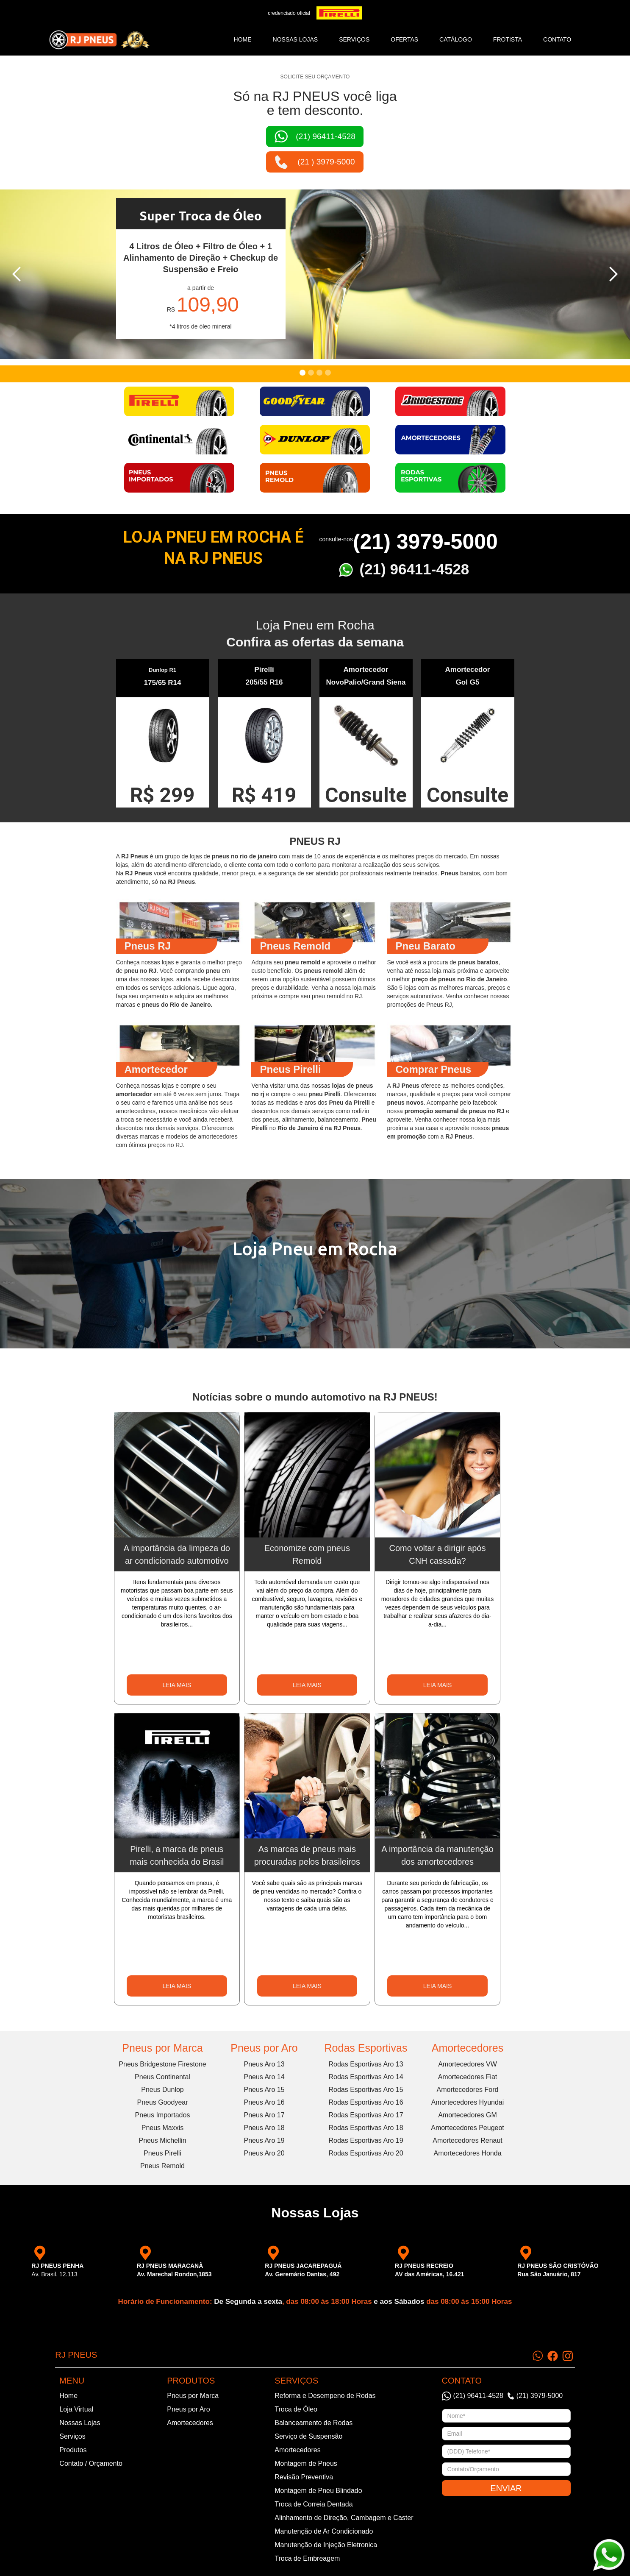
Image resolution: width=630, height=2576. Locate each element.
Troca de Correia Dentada (313, 2504)
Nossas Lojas (79, 2422)
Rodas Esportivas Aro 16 (365, 2102)
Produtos (72, 2449)
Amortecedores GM (467, 2115)
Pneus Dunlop (162, 2089)
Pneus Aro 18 (264, 2127)
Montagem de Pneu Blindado (318, 2490)
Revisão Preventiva (304, 2477)
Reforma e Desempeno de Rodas (325, 2395)
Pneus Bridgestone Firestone (162, 2064)
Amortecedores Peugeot (467, 2127)
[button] (17, 274)
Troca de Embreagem (307, 2558)
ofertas (404, 39)
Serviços (72, 2436)
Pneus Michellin (162, 2140)
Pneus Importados (162, 2115)
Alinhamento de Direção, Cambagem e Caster (344, 2517)
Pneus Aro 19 (264, 2140)
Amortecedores (468, 2048)
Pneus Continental (162, 2076)
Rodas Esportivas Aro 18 (365, 2127)
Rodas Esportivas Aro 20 (365, 2153)
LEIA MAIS (176, 1685)
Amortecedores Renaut (467, 2140)
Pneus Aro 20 (264, 2153)
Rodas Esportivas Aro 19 (365, 2140)
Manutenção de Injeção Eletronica (326, 2544)
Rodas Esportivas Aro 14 (365, 2076)
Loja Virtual (76, 2409)
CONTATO (557, 39)
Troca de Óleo (296, 2409)
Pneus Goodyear (162, 2102)
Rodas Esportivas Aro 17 (365, 2115)
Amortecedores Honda (467, 2153)
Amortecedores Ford (468, 2089)
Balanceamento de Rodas (313, 2422)
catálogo (455, 39)
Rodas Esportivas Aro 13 (365, 2064)
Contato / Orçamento (90, 2463)
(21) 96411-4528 (414, 569)
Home (243, 39)
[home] (99, 40)
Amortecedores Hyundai (467, 2102)
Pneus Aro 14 (264, 2076)
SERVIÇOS (354, 39)
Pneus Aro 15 (264, 2089)
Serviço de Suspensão (308, 2436)
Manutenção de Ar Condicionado (324, 2531)
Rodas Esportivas (366, 2048)
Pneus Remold (162, 2165)
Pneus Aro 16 (264, 2102)
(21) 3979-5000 (425, 542)
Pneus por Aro (263, 2048)
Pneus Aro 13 (264, 2064)
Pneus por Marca (162, 2048)
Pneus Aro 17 (264, 2115)
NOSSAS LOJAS (295, 39)
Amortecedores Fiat (467, 2076)
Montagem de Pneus (306, 2463)
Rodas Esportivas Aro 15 (365, 2089)
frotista (507, 39)
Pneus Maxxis (163, 2127)
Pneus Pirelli (162, 2153)
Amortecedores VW (467, 2064)
